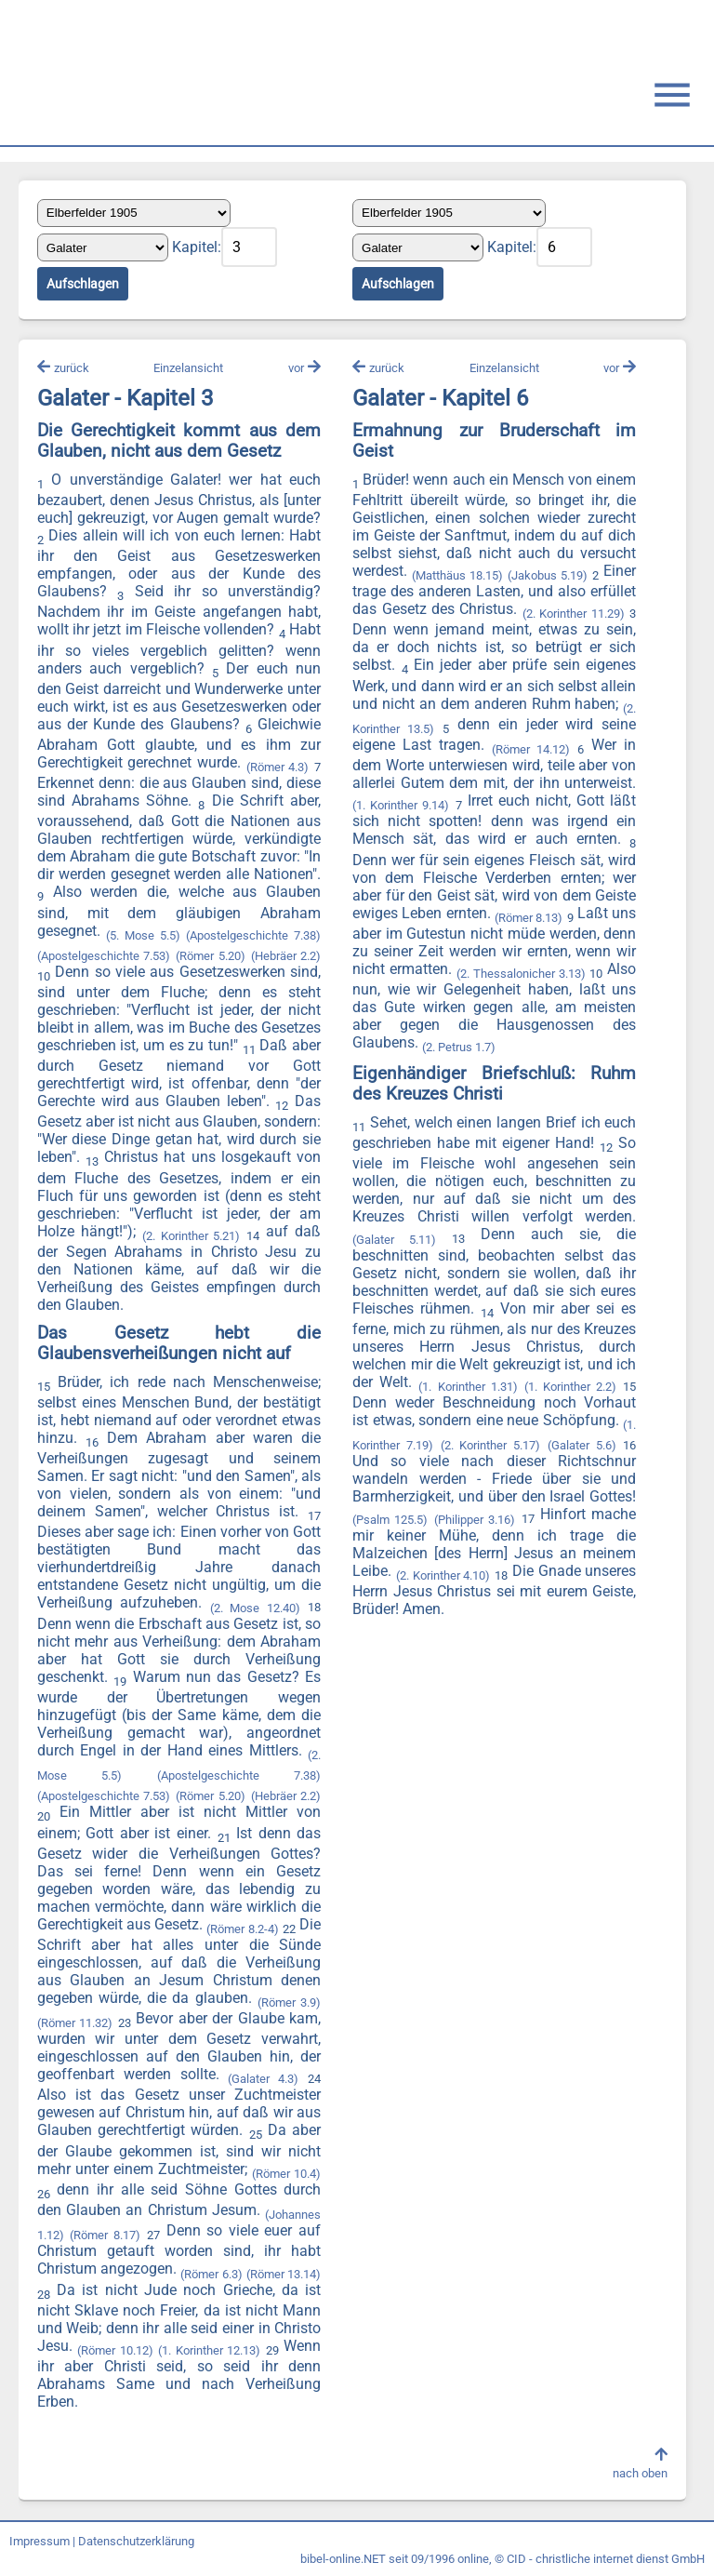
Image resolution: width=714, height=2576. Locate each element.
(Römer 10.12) (114, 2350)
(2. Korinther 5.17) (489, 1446)
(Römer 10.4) (286, 2174)
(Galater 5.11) (394, 1240)
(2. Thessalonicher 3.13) (521, 974)
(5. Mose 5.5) (143, 935)
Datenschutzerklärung (136, 2541)
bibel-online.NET (343, 2559)
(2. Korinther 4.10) (443, 1575)
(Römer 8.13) (528, 918)
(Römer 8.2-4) (243, 1929)
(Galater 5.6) (582, 1446)
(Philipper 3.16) (474, 1520)
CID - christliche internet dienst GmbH (606, 2559)
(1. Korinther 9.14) (400, 806)
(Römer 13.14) (283, 2274)
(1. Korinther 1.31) (467, 1387)
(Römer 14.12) (531, 749)
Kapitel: (196, 247)
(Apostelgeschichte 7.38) (254, 935)
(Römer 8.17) (106, 2236)
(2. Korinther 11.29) (573, 614)
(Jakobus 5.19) (548, 575)
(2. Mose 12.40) (255, 1608)
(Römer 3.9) (289, 2002)
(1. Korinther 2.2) (570, 1387)
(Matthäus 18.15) (457, 575)
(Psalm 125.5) (390, 1520)
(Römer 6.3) (211, 2274)
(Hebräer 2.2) (286, 956)
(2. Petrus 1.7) (459, 1047)
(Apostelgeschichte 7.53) (104, 956)
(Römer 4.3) (278, 767)
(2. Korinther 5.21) (191, 1236)
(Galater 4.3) (263, 2080)
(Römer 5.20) (210, 956)
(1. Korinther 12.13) (209, 2350)
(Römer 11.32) (74, 2023)
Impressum (39, 2541)
